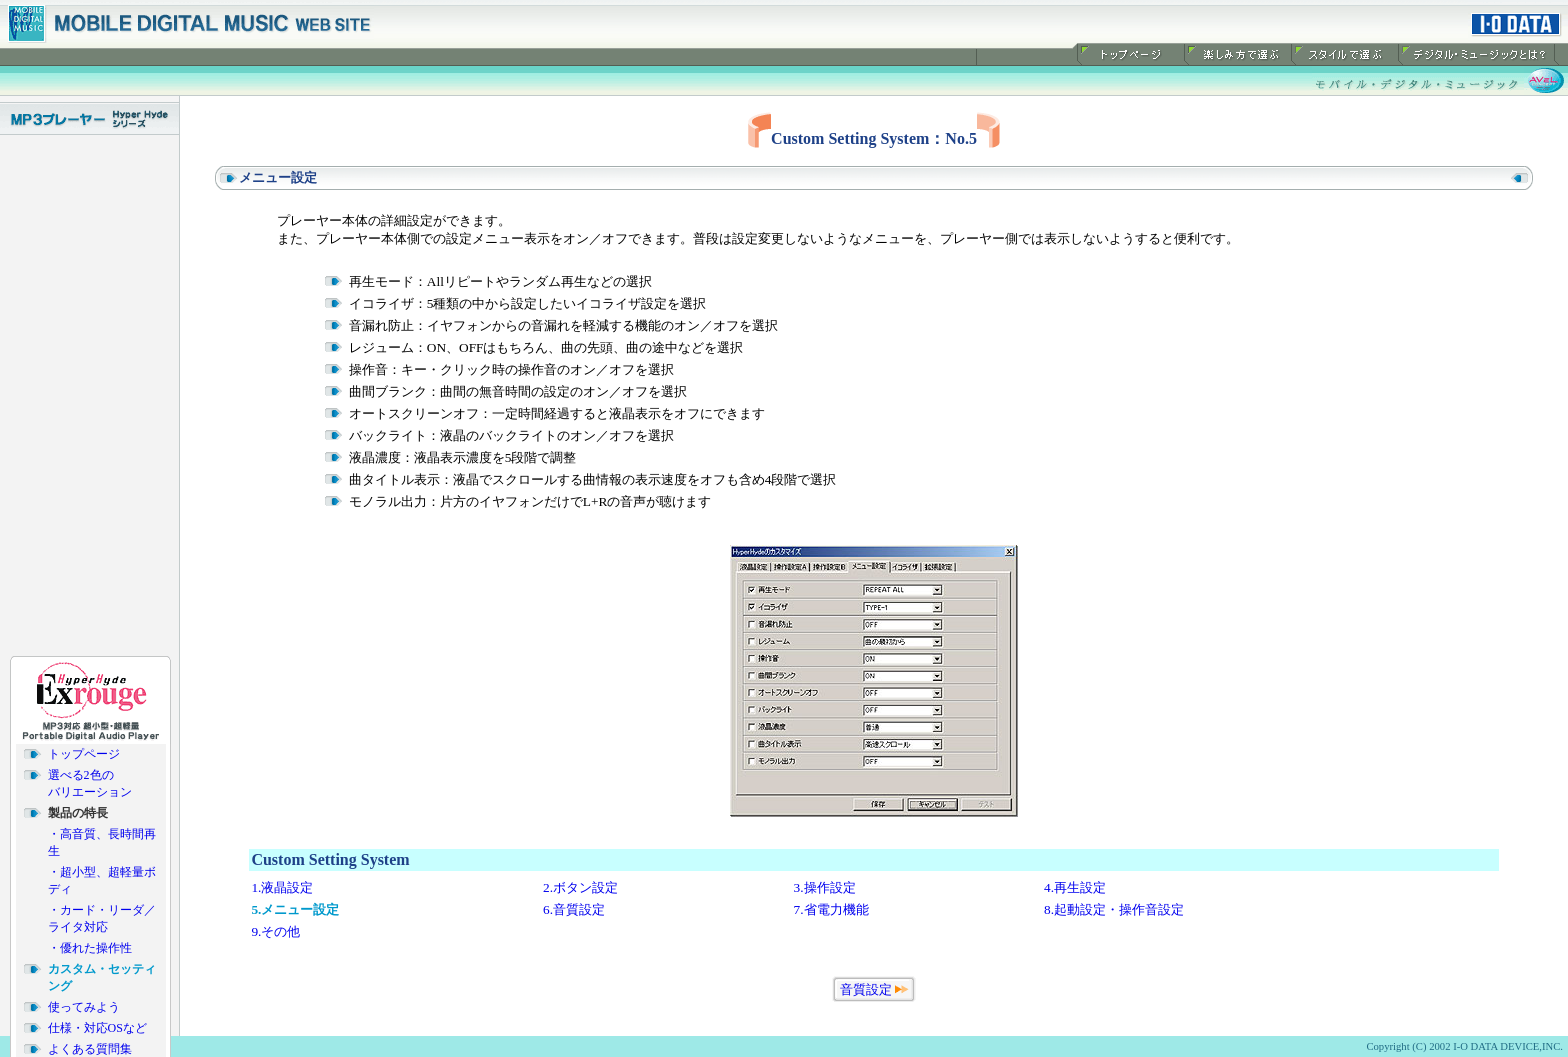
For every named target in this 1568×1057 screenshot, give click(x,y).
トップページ (84, 751)
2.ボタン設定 (580, 887)
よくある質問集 (90, 1046)
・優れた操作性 (90, 945)
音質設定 (866, 989)
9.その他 (275, 931)
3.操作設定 (825, 887)
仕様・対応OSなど (97, 1025)
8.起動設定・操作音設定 (1114, 909)
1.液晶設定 (282, 887)
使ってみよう (84, 1004)
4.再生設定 (1075, 887)
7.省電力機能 (831, 909)
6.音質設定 (574, 909)
